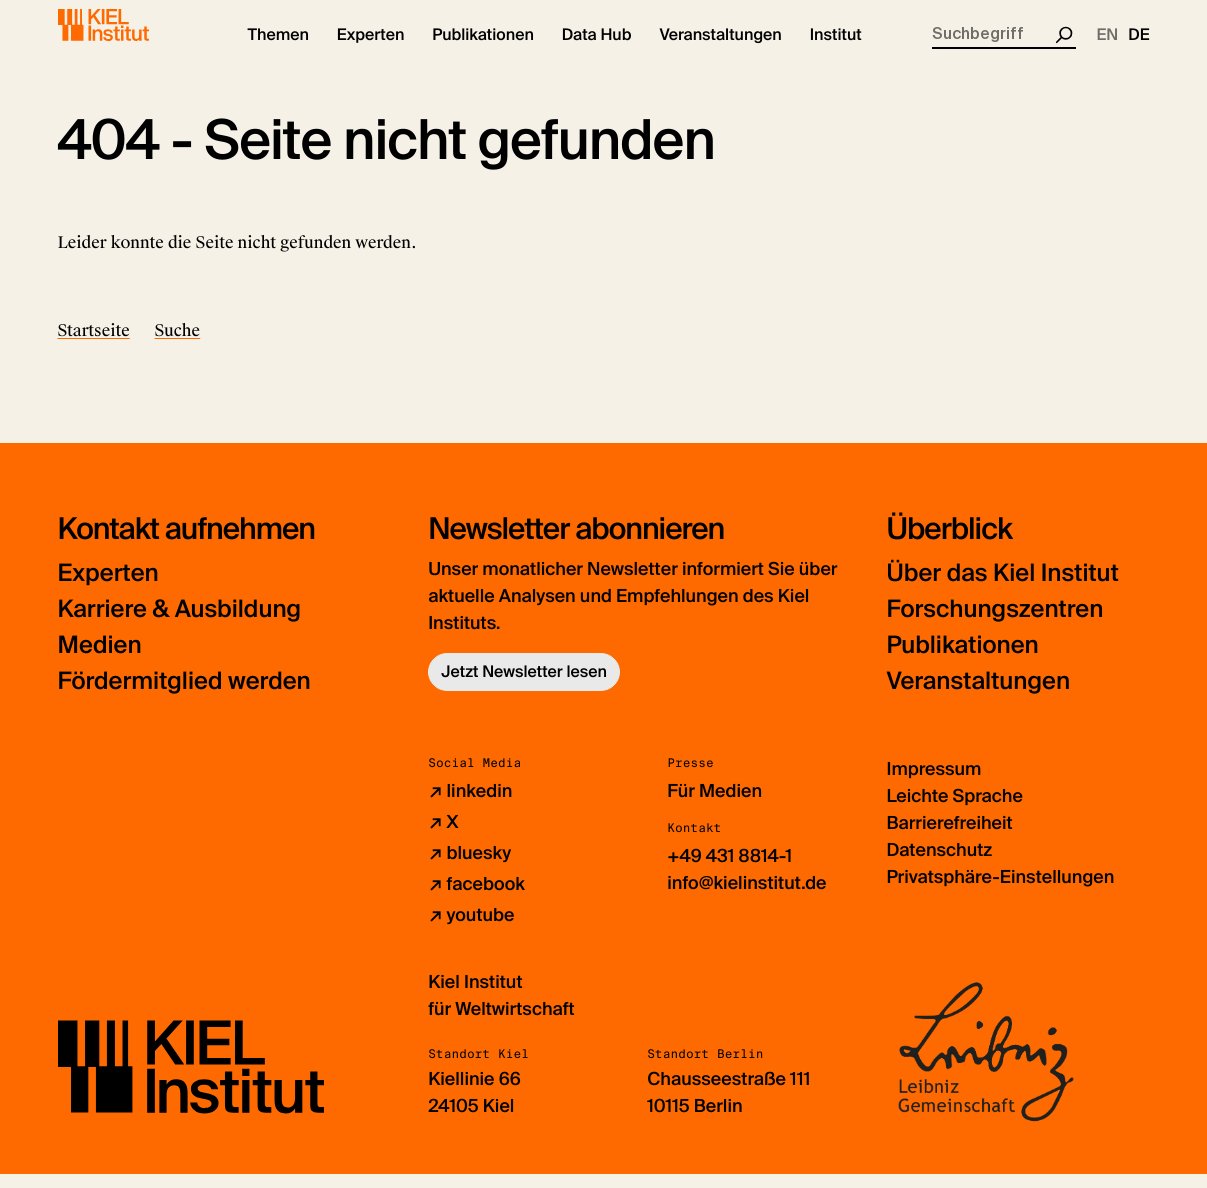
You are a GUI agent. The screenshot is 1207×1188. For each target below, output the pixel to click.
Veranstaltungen (978, 695)
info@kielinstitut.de (746, 897)
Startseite (94, 344)
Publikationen (962, 659)
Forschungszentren (994, 623)
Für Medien (714, 805)
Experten (108, 587)
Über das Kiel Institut (1002, 587)
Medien (100, 659)
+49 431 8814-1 (729, 870)
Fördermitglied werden (184, 695)
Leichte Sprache (954, 810)
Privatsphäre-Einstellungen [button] (1000, 891)
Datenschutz (939, 864)
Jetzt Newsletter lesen (524, 685)
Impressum (933, 783)
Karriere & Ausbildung (180, 623)
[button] (278, 50)
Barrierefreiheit (949, 837)
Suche (178, 344)
